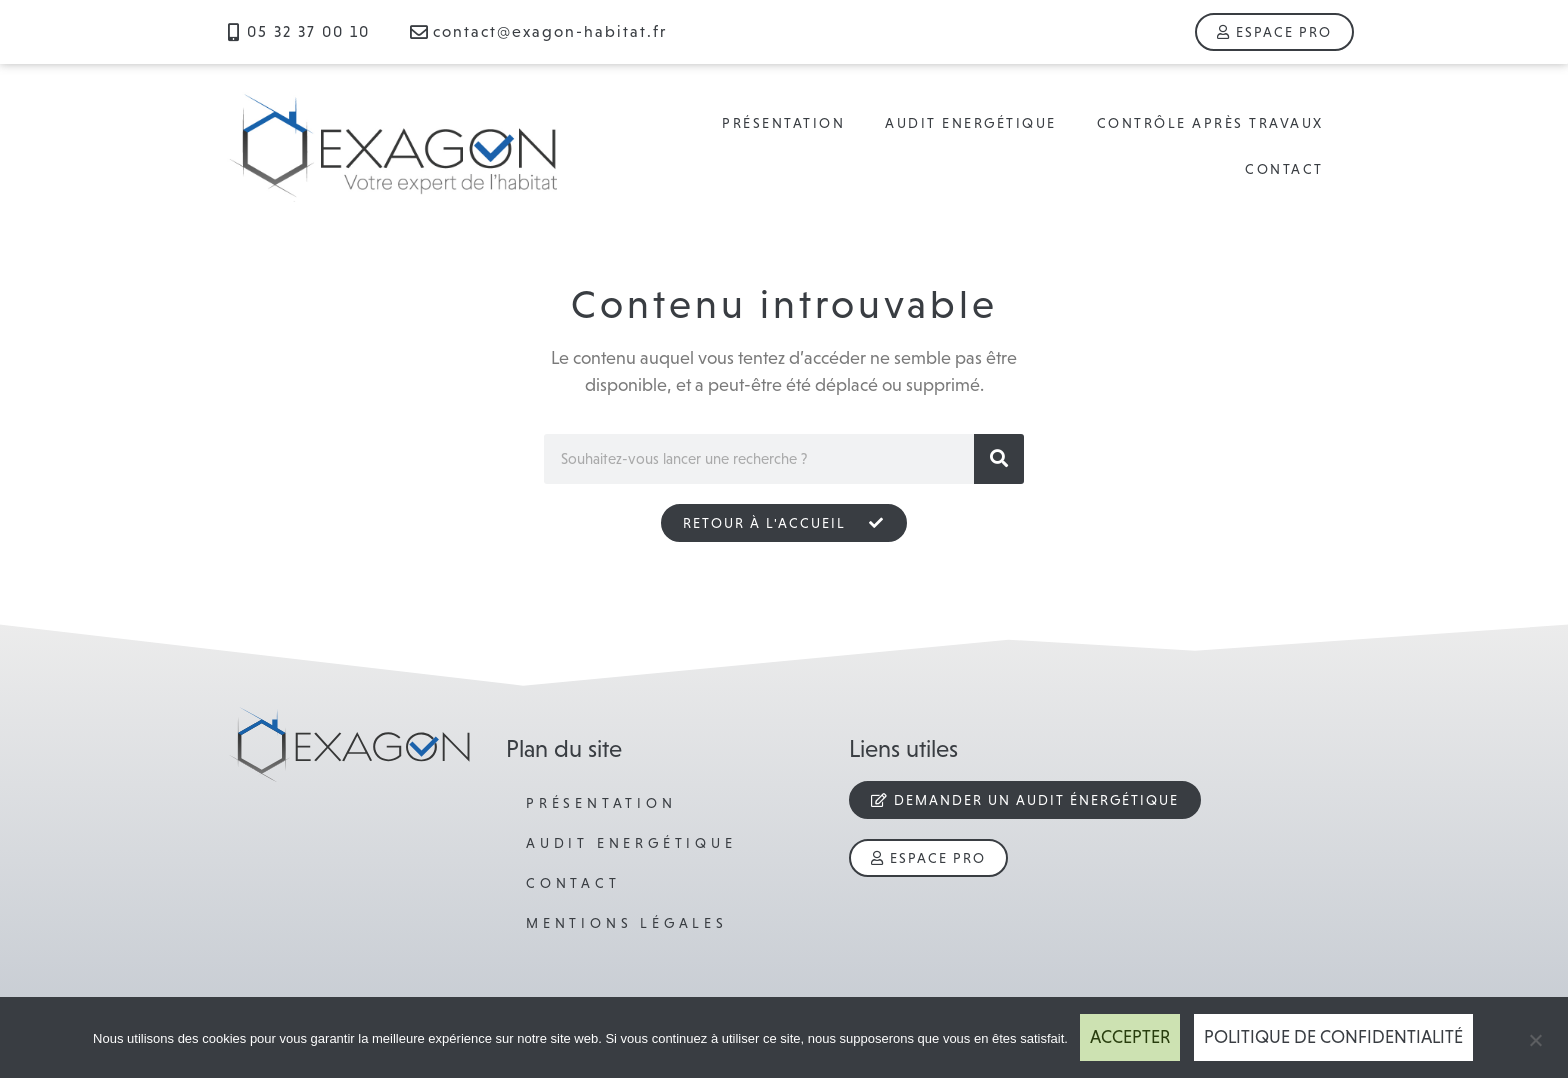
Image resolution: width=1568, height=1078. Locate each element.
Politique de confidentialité (1333, 1037)
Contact (1284, 169)
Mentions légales (627, 923)
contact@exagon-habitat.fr (550, 31)
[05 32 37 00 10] (233, 32)
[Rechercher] (999, 459)
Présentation (783, 123)
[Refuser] (1535, 1038)
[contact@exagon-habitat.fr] (419, 32)
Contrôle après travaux (1210, 123)
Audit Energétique (971, 123)
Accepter (1130, 1037)
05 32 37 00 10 (308, 31)
